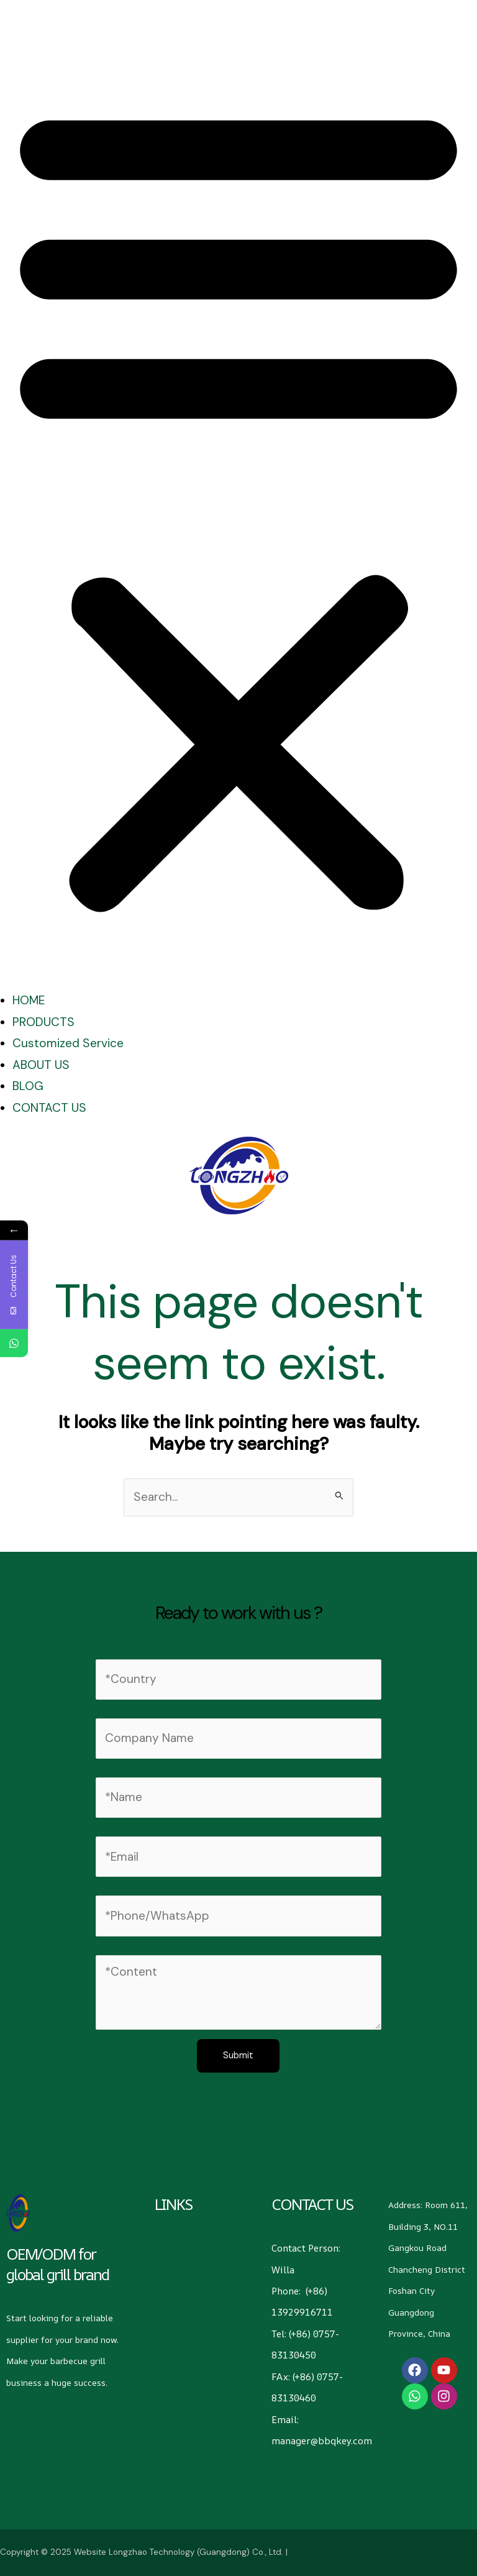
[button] (238, 505)
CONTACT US (49, 1108)
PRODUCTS (43, 1022)
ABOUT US (41, 1065)
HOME (28, 1000)
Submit (238, 2055)
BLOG (27, 1086)
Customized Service (68, 1043)
